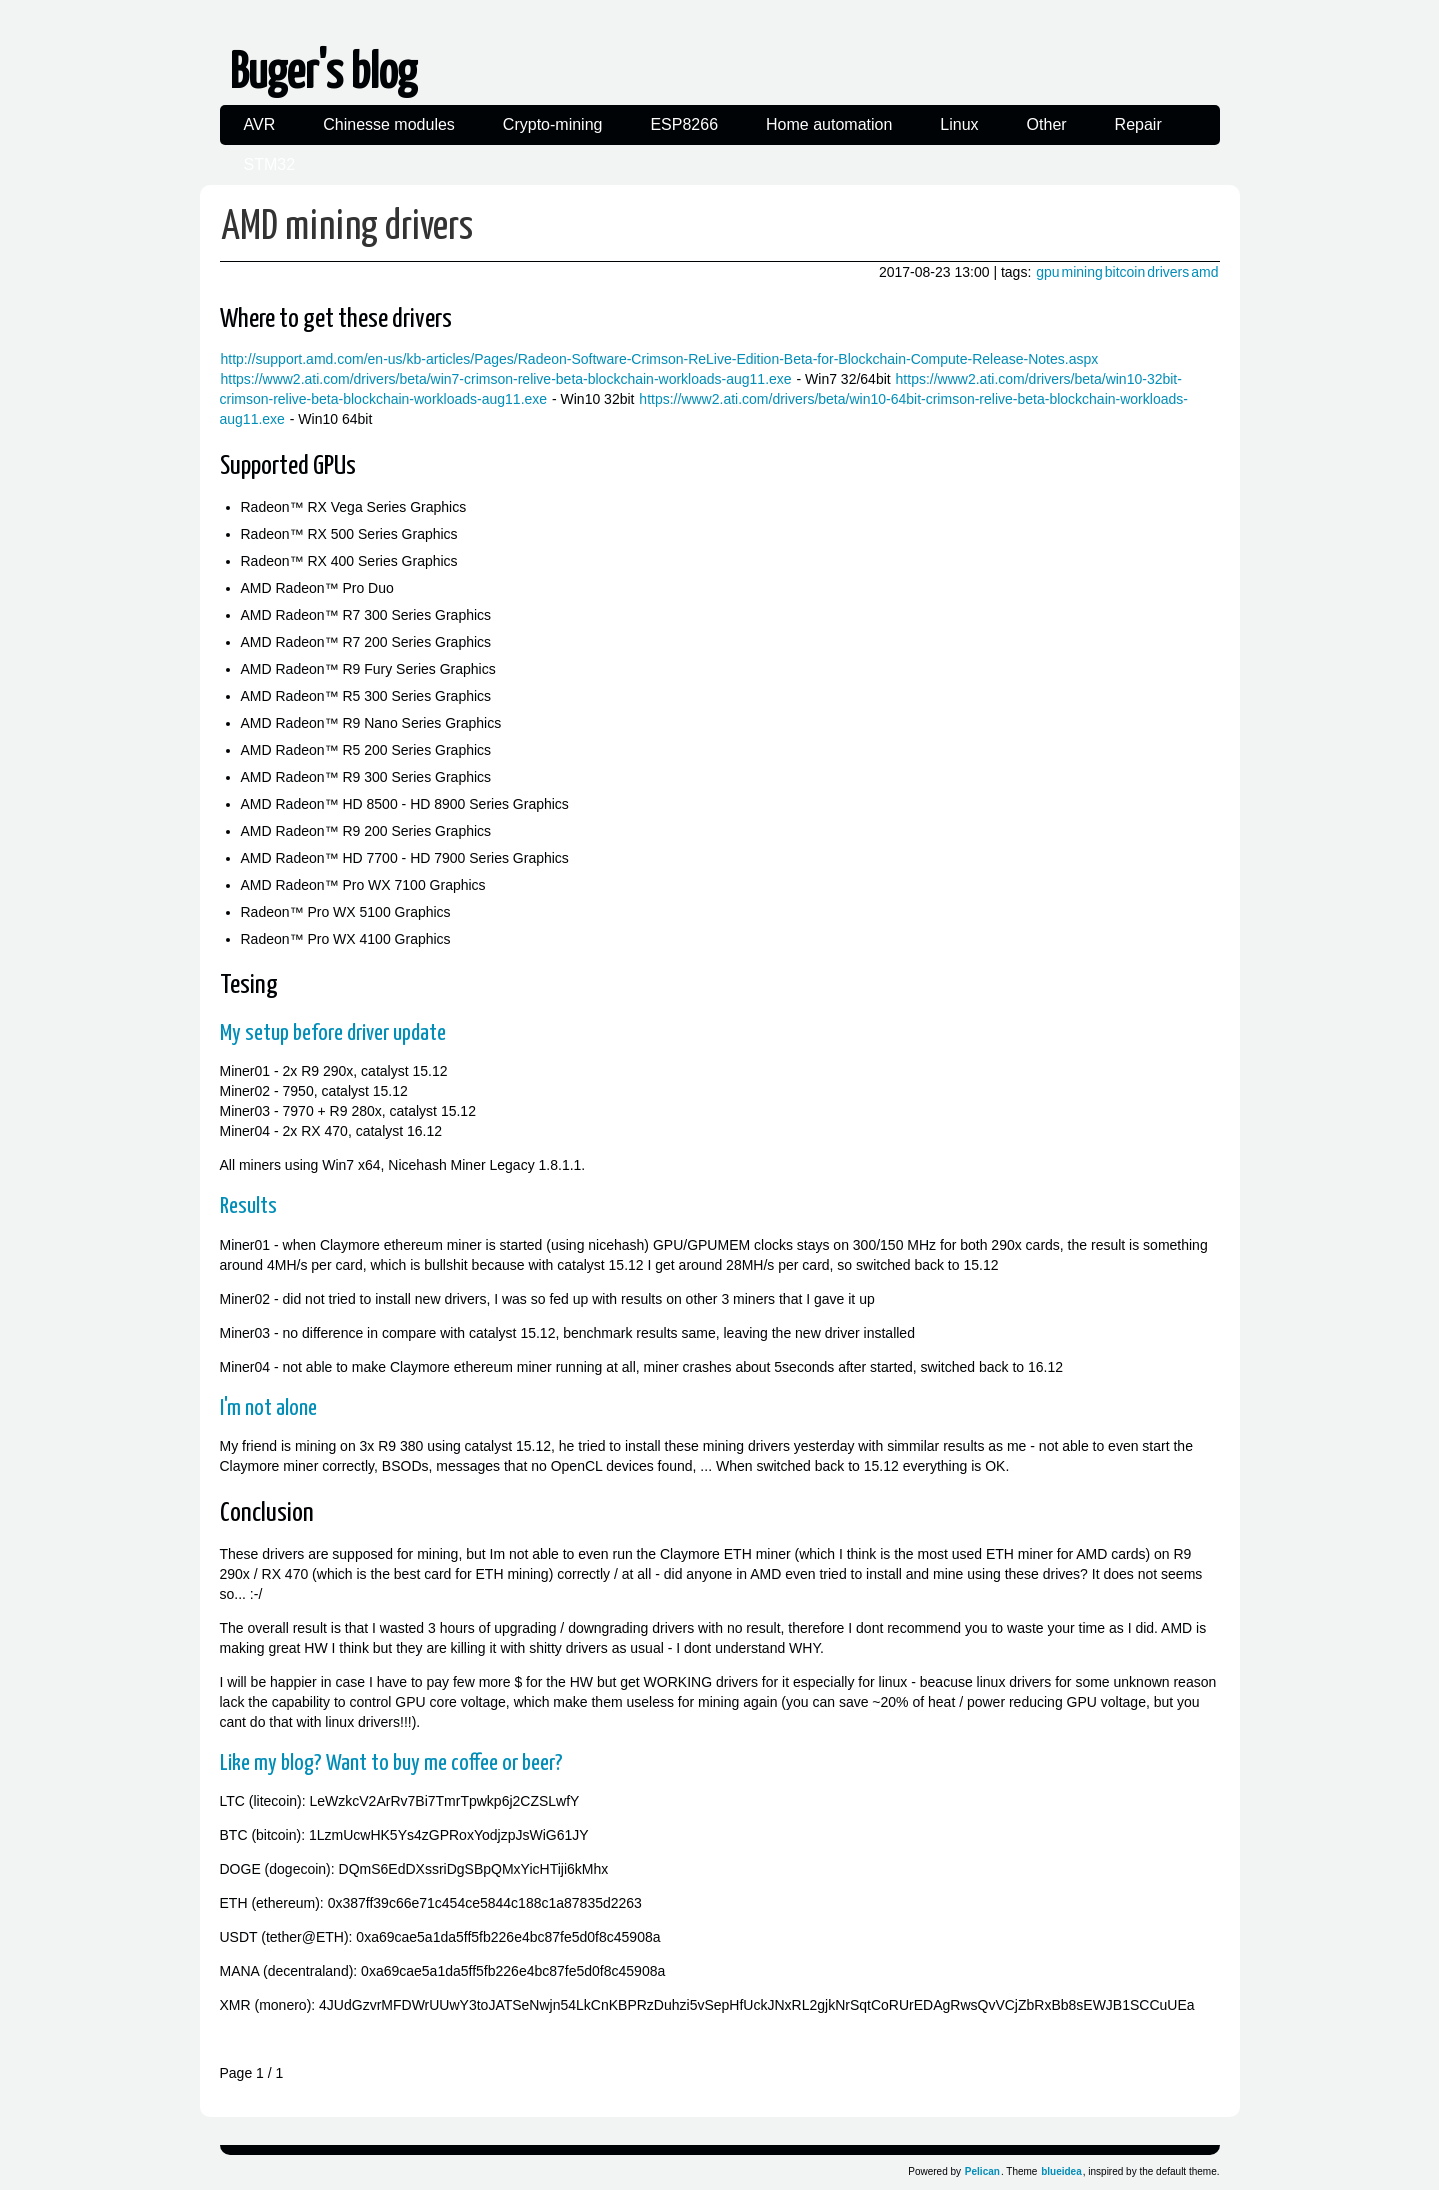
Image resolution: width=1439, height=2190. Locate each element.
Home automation (829, 124)
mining (1082, 272)
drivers (1168, 272)
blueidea (1061, 2171)
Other (1047, 124)
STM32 (270, 164)
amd (1204, 272)
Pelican (982, 2171)
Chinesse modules (389, 124)
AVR (260, 124)
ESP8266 (684, 124)
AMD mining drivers (347, 227)
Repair (1138, 124)
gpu (1047, 272)
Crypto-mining (553, 124)
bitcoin (1125, 272)
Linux (959, 124)
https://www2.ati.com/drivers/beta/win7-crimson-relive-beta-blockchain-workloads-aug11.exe (506, 379)
